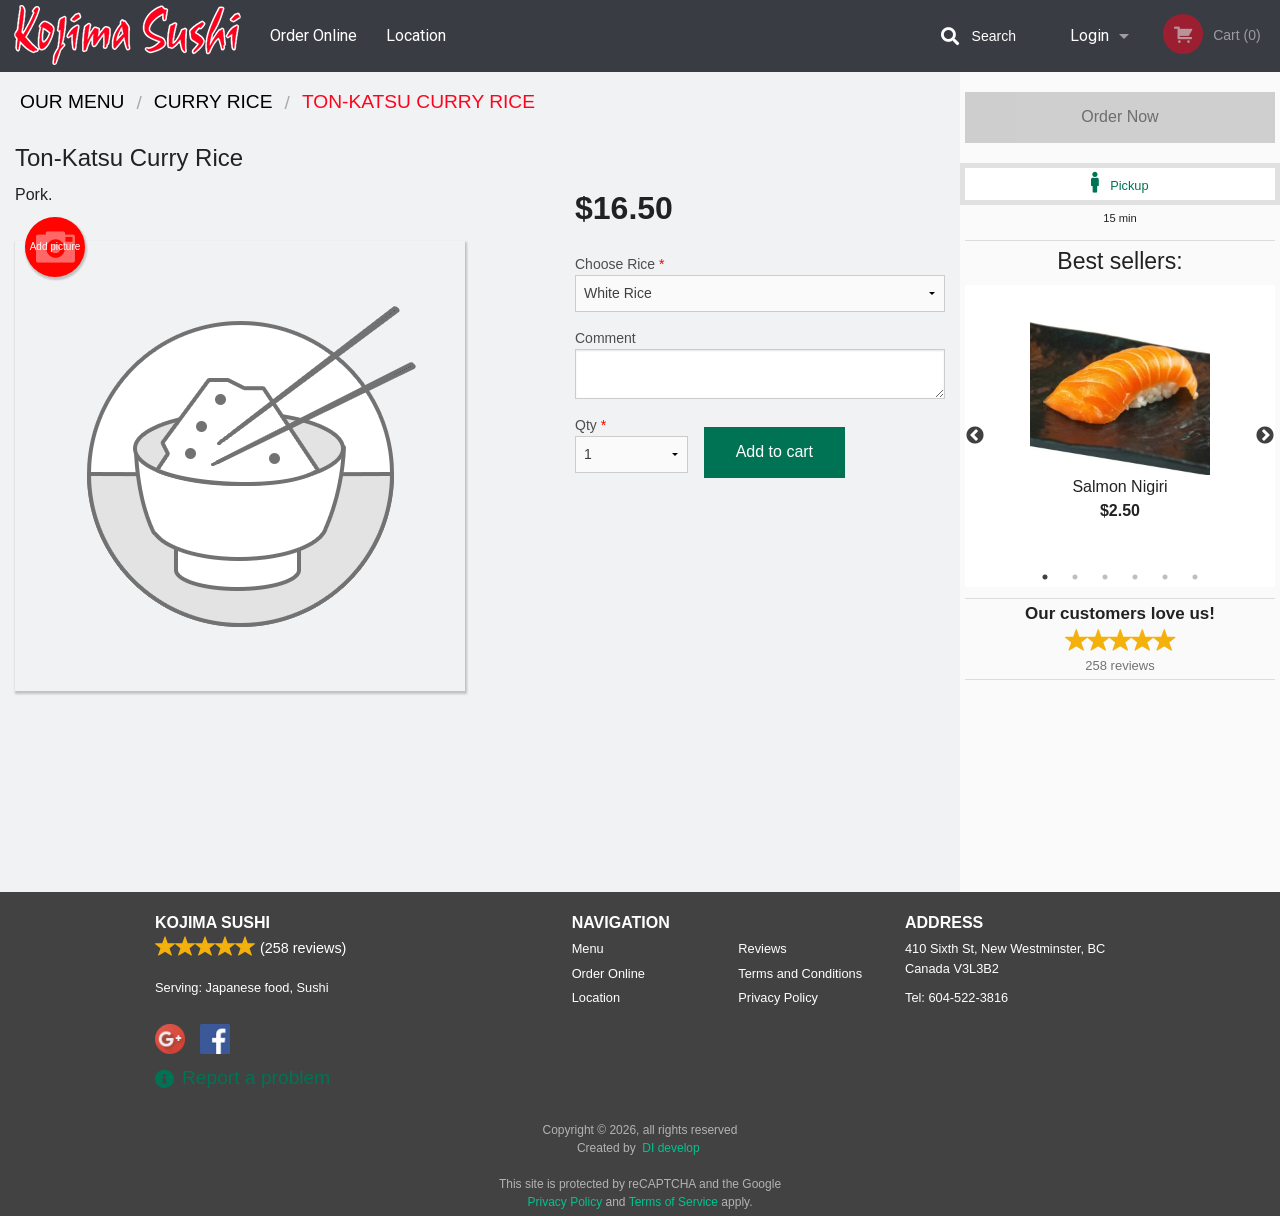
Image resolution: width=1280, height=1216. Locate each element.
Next (1265, 436)
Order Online (313, 35)
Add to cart (774, 451)
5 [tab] (1165, 577)
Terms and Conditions (800, 973)
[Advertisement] (480, 756)
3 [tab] (1105, 577)
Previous (975, 436)
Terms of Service (673, 1202)
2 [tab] (1075, 577)
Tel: (956, 997)
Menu (588, 948)
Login (1089, 35)
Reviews (762, 948)
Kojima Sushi (212, 922)
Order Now (1119, 116)
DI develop (670, 1148)
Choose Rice (760, 284)
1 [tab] (1045, 577)
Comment (760, 364)
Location (416, 35)
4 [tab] (1135, 577)
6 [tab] (1195, 577)
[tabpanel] (1120, 424)
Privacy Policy (778, 997)
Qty (631, 445)
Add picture (55, 247)
